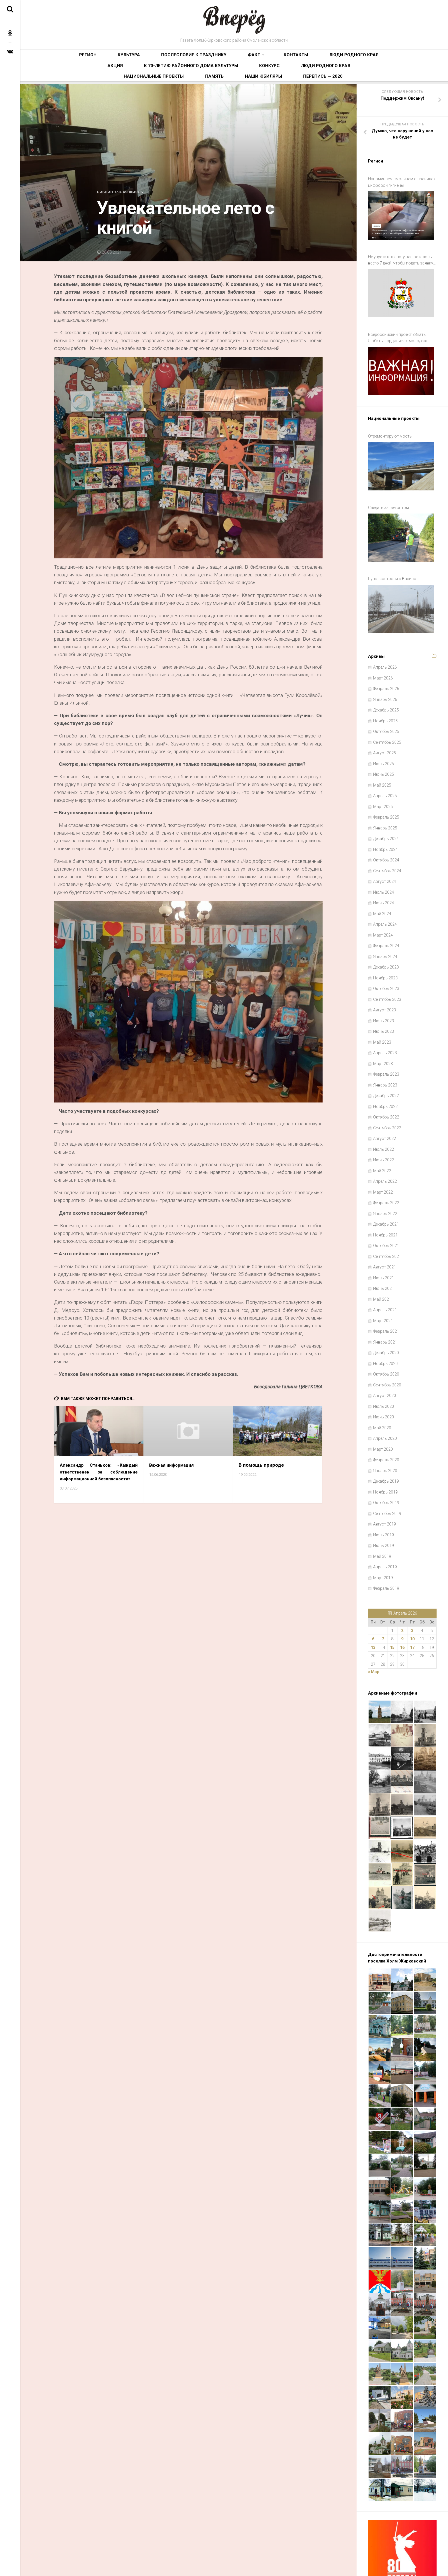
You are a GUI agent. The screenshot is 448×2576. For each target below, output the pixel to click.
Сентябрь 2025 (387, 703)
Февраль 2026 (386, 649)
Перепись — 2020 (336, 76)
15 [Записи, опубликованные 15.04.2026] (392, 1608)
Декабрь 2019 (386, 1442)
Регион (75, 58)
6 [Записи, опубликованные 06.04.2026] (373, 1600)
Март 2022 (383, 1153)
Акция (295, 58)
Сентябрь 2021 (387, 1217)
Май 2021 (382, 1260)
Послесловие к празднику (148, 58)
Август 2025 (384, 714)
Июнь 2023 (383, 992)
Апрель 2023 (385, 1014)
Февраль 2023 (386, 1035)
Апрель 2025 (385, 757)
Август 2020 (384, 1356)
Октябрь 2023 (386, 949)
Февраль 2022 (386, 1164)
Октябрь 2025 (386, 692)
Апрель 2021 (385, 1271)
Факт (190, 58)
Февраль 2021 (386, 1292)
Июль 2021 (383, 1239)
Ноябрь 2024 (385, 810)
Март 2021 (383, 1282)
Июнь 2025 (383, 735)
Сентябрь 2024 (387, 832)
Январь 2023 (385, 1046)
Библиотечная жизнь (123, 196)
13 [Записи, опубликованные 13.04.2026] (373, 1608)
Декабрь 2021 (386, 1185)
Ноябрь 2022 (385, 1067)
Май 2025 (382, 746)
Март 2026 (383, 639)
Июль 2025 (383, 725)
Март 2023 (383, 1025)
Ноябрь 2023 (385, 939)
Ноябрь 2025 (385, 682)
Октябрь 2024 (386, 821)
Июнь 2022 (383, 1121)
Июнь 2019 (383, 1506)
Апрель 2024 (385, 885)
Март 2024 (383, 896)
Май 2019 (382, 1517)
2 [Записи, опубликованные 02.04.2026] (402, 1591)
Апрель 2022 (385, 1142)
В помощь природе (261, 1469)
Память (261, 76)
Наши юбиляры (294, 76)
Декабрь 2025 (386, 671)
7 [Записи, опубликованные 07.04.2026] (383, 1600)
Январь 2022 (385, 1174)
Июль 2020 (383, 1367)
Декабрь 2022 (386, 1057)
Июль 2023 (383, 982)
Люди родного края (259, 58)
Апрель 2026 (385, 628)
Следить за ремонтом (388, 483)
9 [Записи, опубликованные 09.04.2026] (402, 1600)
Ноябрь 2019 (385, 1453)
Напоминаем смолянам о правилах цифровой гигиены (401, 186)
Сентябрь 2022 (387, 1089)
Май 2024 (382, 875)
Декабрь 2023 (386, 928)
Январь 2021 (385, 1303)
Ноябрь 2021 (385, 1196)
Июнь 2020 (383, 1378)
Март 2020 (383, 1410)
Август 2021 (384, 1228)
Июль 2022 (383, 1110)
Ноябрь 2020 (385, 1324)
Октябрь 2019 (386, 1464)
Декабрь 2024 (386, 799)
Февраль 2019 (386, 1549)
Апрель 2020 (385, 1399)
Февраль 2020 (386, 1421)
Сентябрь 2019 (387, 1474)
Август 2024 (384, 842)
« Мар (373, 1633)
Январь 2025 (385, 789)
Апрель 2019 (385, 1528)
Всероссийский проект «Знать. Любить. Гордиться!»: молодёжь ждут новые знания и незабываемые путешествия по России (402, 328)
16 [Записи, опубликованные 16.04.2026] (402, 1608)
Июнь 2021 (383, 1249)
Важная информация (174, 1469)
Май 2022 (382, 1132)
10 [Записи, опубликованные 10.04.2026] (412, 1600)
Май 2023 (382, 1003)
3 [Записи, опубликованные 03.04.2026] (412, 1591)
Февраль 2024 (386, 907)
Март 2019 (383, 1539)
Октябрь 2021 (386, 1206)
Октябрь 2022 (386, 1078)
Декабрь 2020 (386, 1314)
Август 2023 (384, 971)
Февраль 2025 (386, 778)
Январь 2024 (385, 917)
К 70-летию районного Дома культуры (351, 58)
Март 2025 (383, 767)
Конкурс (124, 76)
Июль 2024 (383, 853)
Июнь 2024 (383, 864)
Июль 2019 (383, 1496)
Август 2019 (384, 1485)
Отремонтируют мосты (390, 418)
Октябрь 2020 (386, 1335)
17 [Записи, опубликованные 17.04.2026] (412, 1608)
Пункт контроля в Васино (392, 547)
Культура (101, 58)
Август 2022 (384, 1099)
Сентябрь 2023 (387, 960)
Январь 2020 (385, 1432)
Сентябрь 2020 (387, 1346)
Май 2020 (382, 1389)
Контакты (218, 58)
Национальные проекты (219, 76)
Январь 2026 (385, 660)
